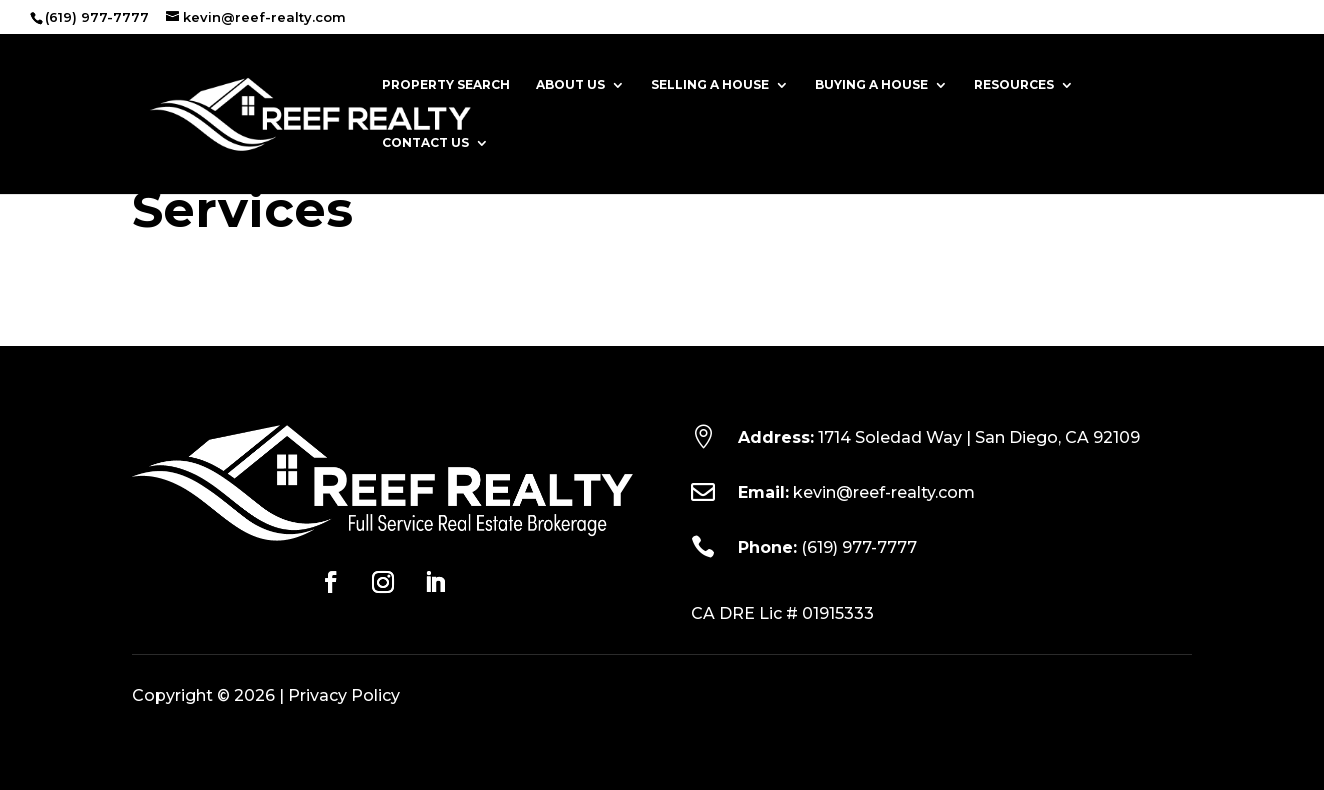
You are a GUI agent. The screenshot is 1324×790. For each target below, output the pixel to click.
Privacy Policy (344, 695)
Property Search (446, 85)
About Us (570, 85)
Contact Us (425, 143)
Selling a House (710, 85)
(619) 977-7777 (859, 547)
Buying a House (871, 85)
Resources (1014, 85)
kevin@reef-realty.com (884, 492)
